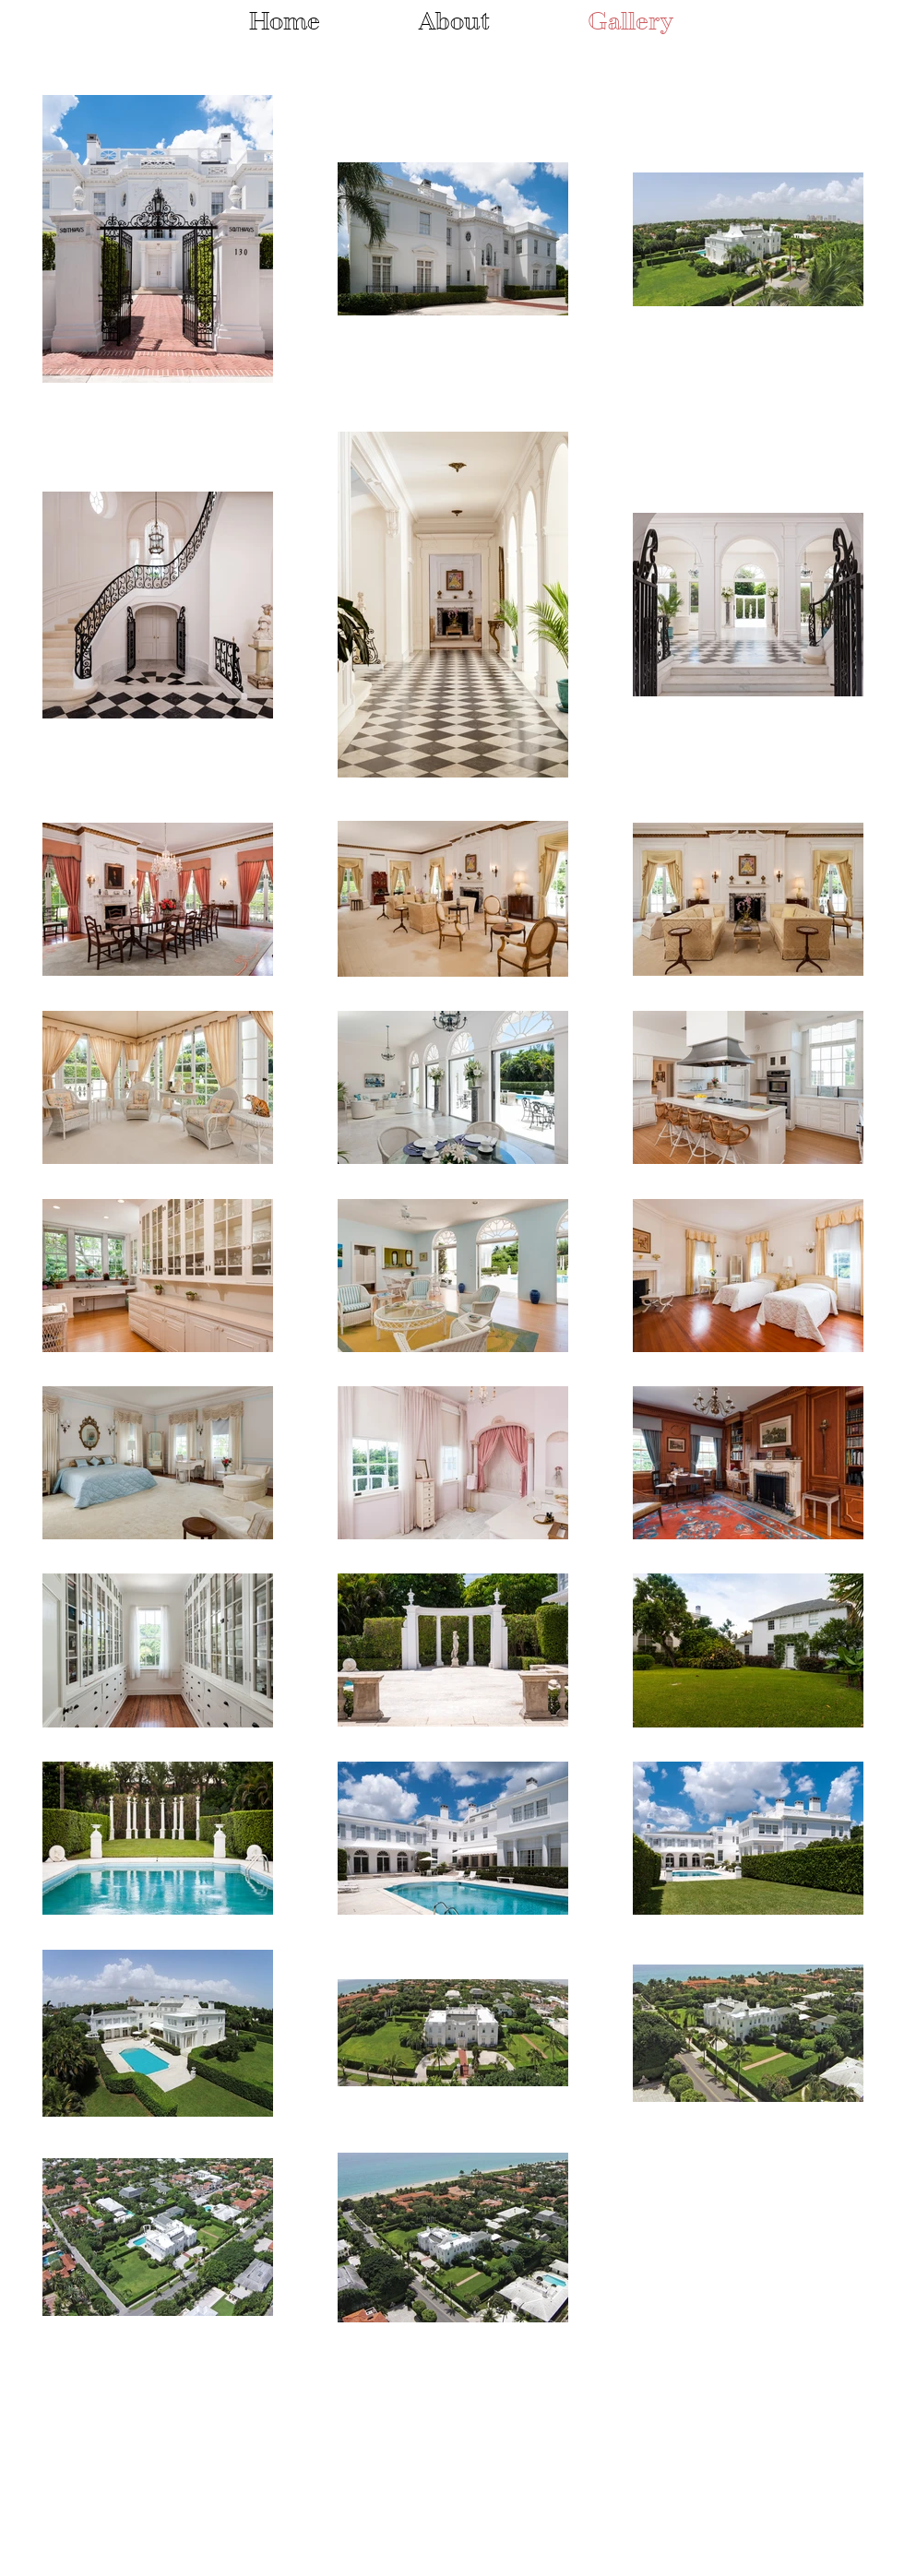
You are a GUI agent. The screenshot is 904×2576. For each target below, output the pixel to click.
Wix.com (253, 2480)
